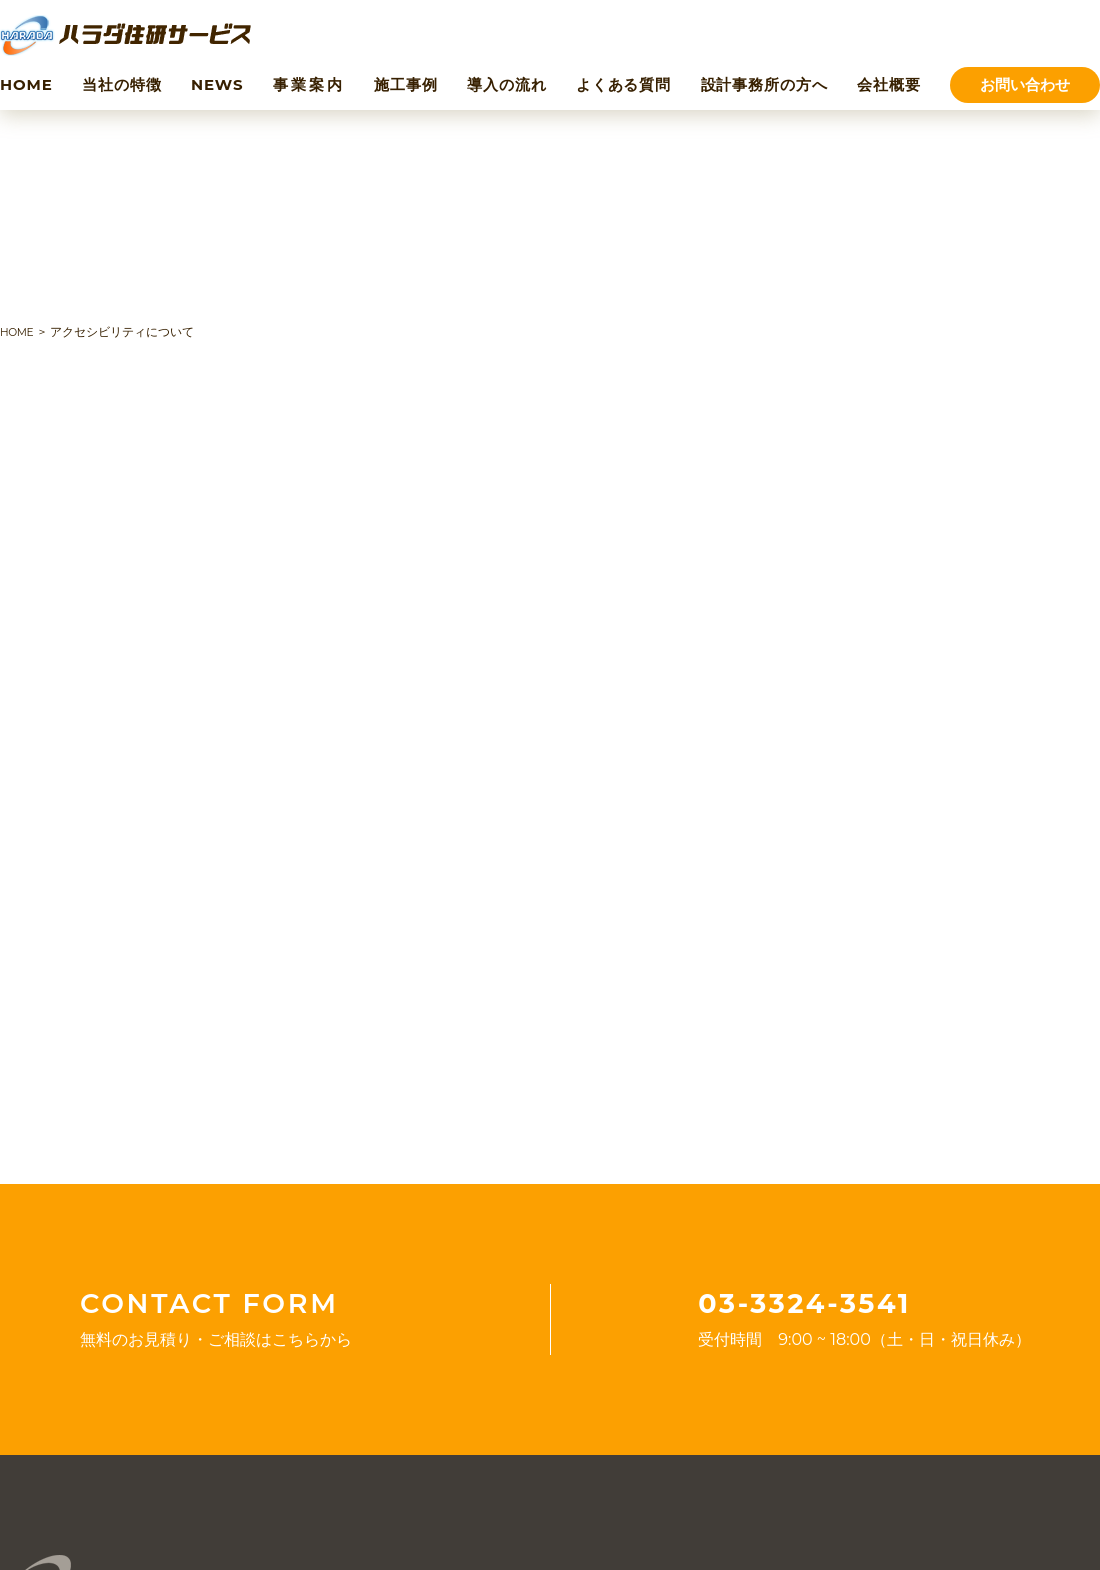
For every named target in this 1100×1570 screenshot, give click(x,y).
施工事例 (406, 84)
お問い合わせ (1025, 84)
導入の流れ (507, 84)
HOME (26, 84)
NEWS (217, 84)
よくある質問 (623, 84)
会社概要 (889, 84)
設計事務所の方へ (764, 84)
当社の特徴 (122, 84)
